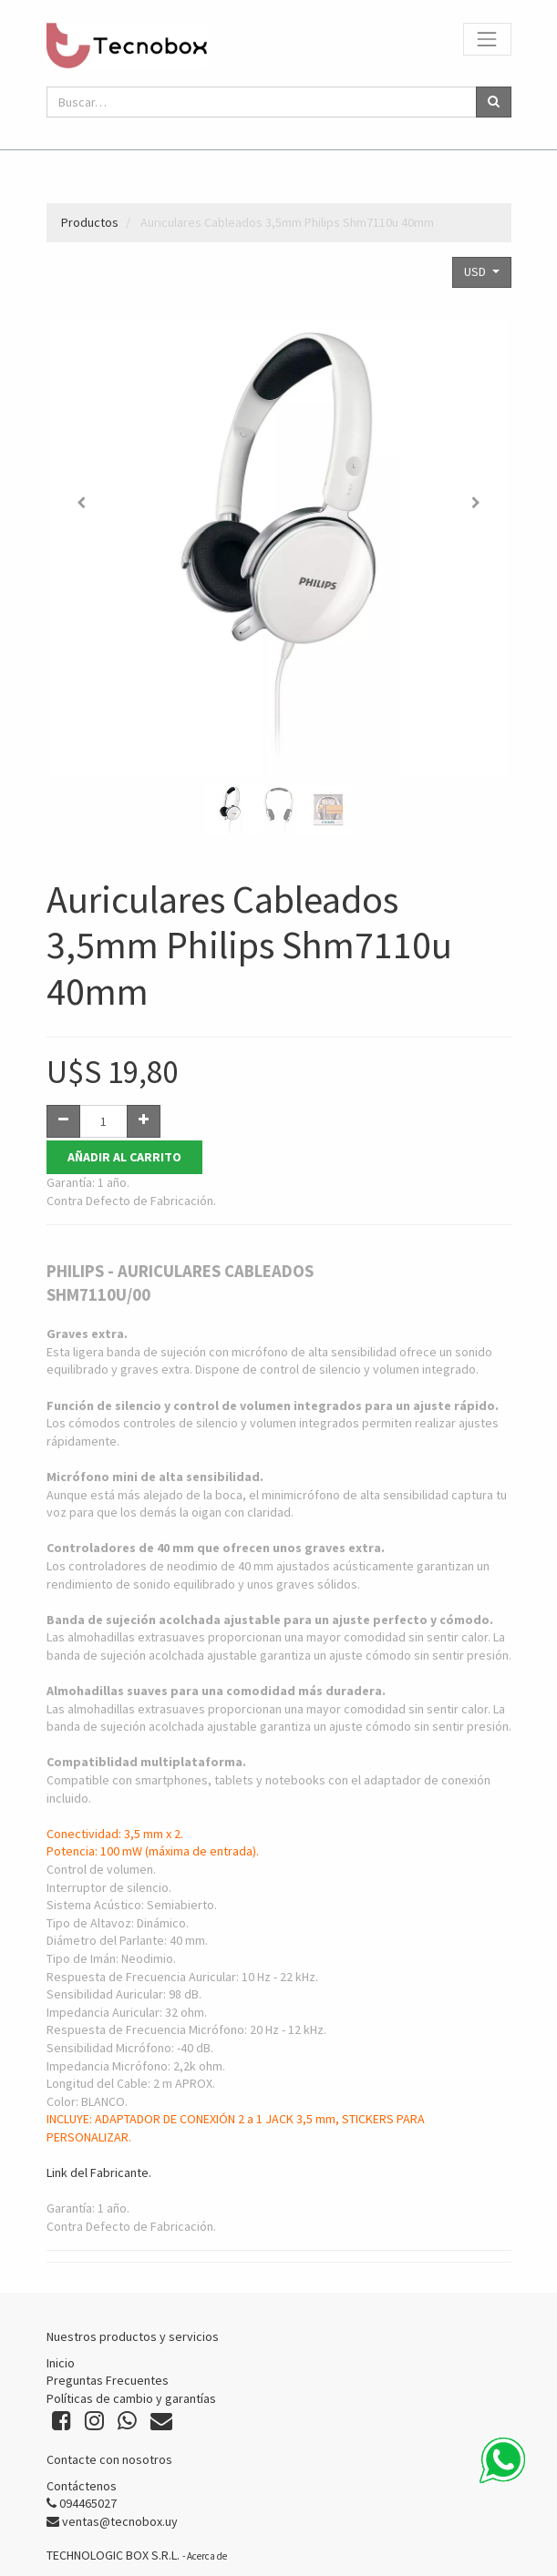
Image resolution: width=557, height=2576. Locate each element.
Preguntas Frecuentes (107, 2380)
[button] (81, 503)
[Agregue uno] (143, 1121)
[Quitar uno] (63, 1121)
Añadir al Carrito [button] (124, 1157)
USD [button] (476, 271)
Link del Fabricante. (98, 2173)
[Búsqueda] (493, 102)
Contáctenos (81, 2486)
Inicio (60, 2363)
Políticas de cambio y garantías (131, 2398)
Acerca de (207, 2556)
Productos (90, 222)
